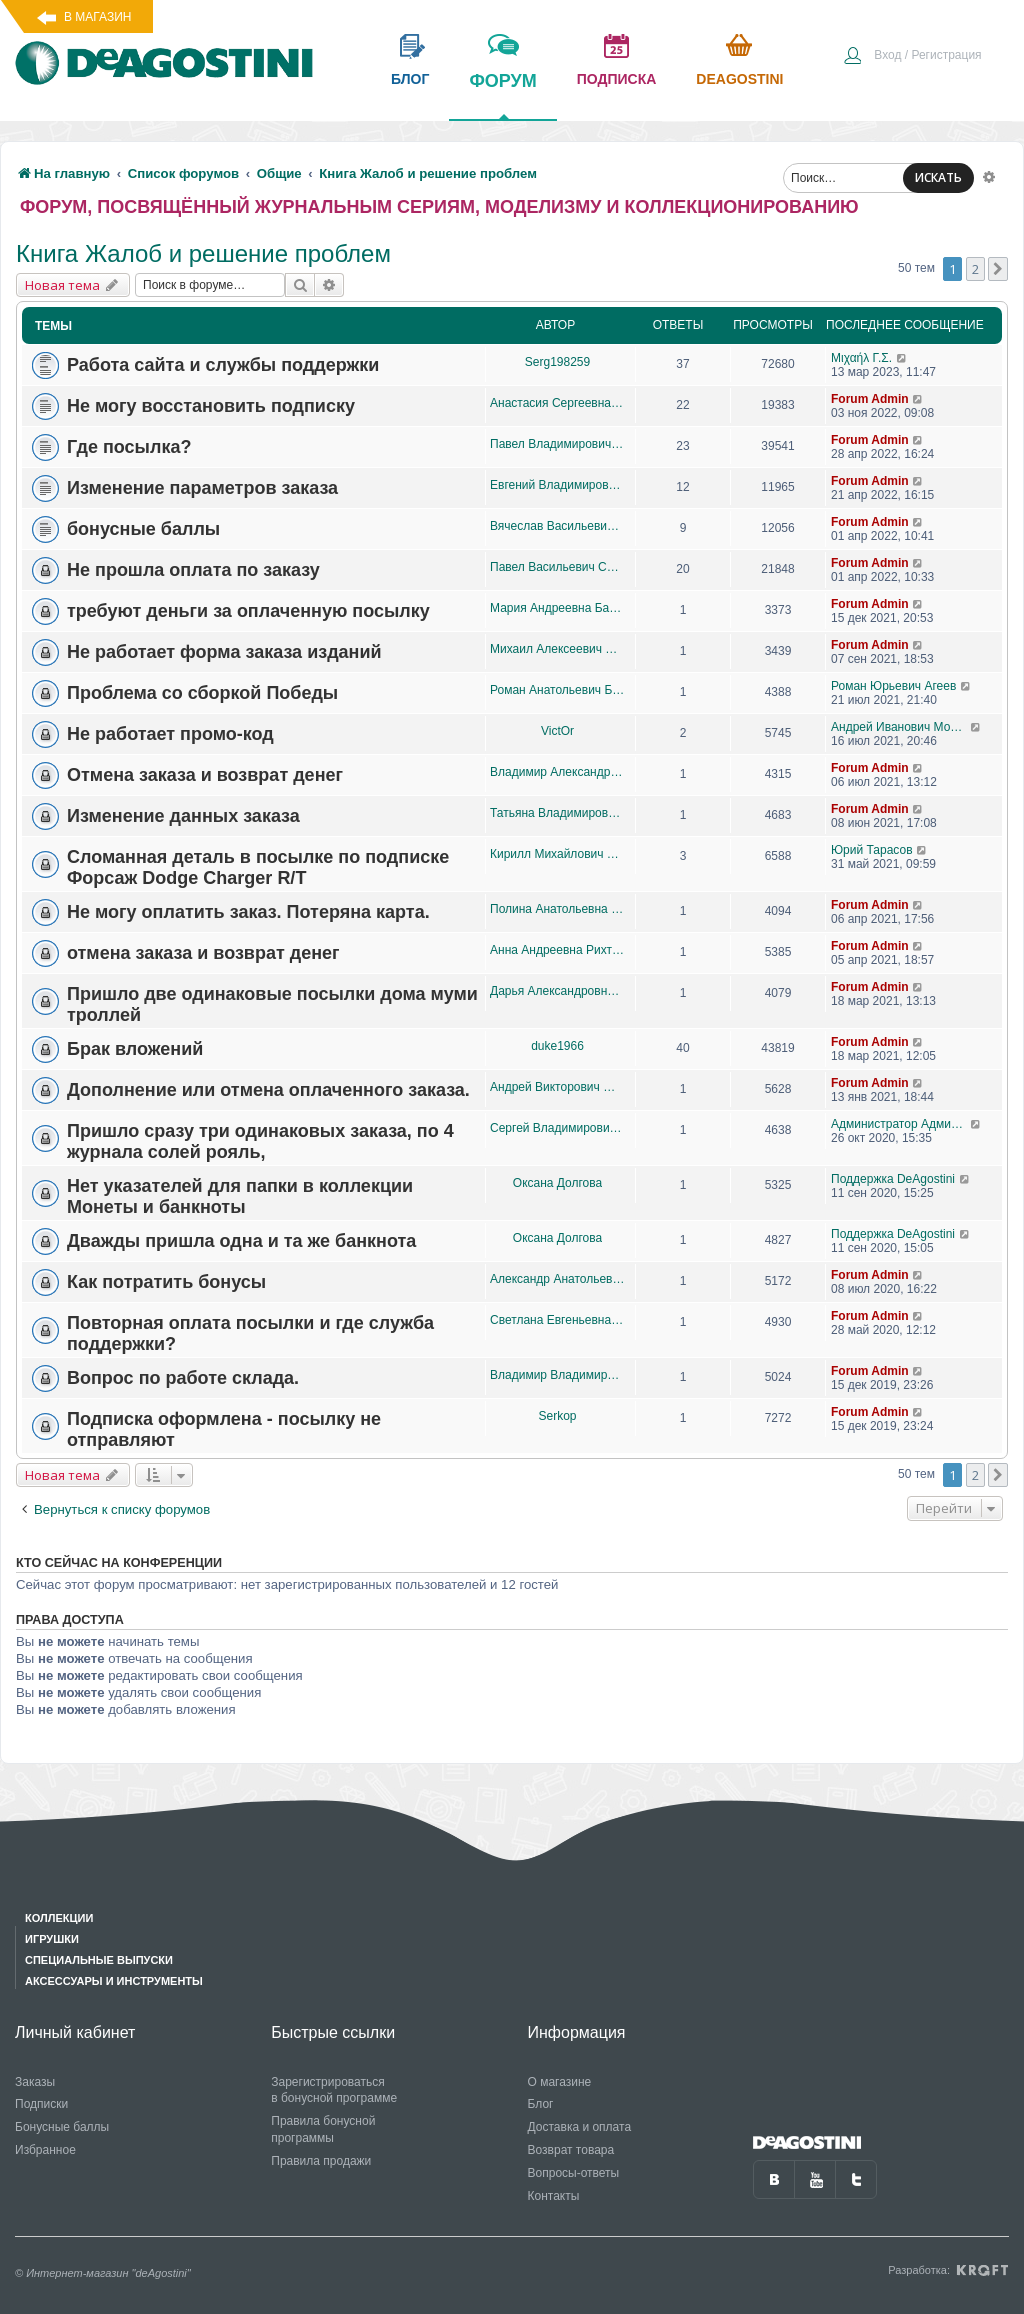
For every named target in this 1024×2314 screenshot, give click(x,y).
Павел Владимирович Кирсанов (557, 444)
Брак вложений (135, 1049)
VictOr (557, 731)
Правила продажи (321, 2161)
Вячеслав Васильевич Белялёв (557, 526)
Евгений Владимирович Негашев (557, 485)
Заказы (35, 2082)
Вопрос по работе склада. (183, 1378)
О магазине (560, 2082)
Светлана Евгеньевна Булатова (557, 1320)
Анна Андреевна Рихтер (557, 950)
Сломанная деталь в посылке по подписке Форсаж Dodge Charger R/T (258, 867)
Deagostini (739, 79)
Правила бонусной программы (323, 2129)
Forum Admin (870, 399)
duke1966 (557, 1046)
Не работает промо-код (170, 734)
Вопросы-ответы (574, 2173)
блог (410, 79)
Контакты (554, 2196)
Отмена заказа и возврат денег (205, 775)
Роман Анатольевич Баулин (557, 690)
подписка (617, 79)
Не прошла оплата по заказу (193, 570)
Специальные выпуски (99, 1960)
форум (502, 95)
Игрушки (52, 1939)
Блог (541, 2104)
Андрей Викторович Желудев (557, 1087)
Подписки (41, 2104)
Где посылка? (129, 447)
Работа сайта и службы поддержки (223, 365)
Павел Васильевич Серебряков (557, 567)
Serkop (557, 1416)
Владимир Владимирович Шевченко (557, 1375)
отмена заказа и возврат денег (203, 953)
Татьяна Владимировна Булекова (557, 813)
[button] (998, 269)
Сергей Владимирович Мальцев (557, 1128)
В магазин (97, 17)
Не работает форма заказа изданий (224, 652)
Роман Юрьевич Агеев (893, 686)
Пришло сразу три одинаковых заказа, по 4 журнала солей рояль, (260, 1141)
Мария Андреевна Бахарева (557, 608)
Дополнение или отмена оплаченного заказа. (268, 1090)
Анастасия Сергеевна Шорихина (557, 403)
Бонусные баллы (62, 2127)
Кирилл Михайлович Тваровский (557, 854)
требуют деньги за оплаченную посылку (248, 611)
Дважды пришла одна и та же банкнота (241, 1241)
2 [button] (975, 269)
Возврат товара (571, 2150)
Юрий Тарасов (872, 850)
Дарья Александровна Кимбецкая (557, 991)
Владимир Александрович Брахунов (557, 772)
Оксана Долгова (557, 1183)
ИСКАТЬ (938, 177)
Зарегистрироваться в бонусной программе (334, 2090)
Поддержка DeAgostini (893, 1179)
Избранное (45, 2150)
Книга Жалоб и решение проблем (203, 253)
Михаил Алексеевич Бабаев (557, 649)
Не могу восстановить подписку (211, 406)
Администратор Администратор (900, 1124)
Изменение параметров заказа (202, 488)
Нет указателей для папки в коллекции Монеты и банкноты (240, 1196)
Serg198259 (557, 362)
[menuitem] (912, 57)
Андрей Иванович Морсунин (900, 727)
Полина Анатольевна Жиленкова (557, 909)
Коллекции (59, 1918)
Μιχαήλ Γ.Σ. (861, 358)
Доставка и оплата (580, 2127)
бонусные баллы (143, 529)
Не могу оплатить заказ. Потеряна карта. (248, 912)
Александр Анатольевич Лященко (557, 1279)
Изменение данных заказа (183, 816)
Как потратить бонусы (166, 1282)
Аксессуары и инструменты (114, 1981)
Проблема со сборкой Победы (202, 693)
